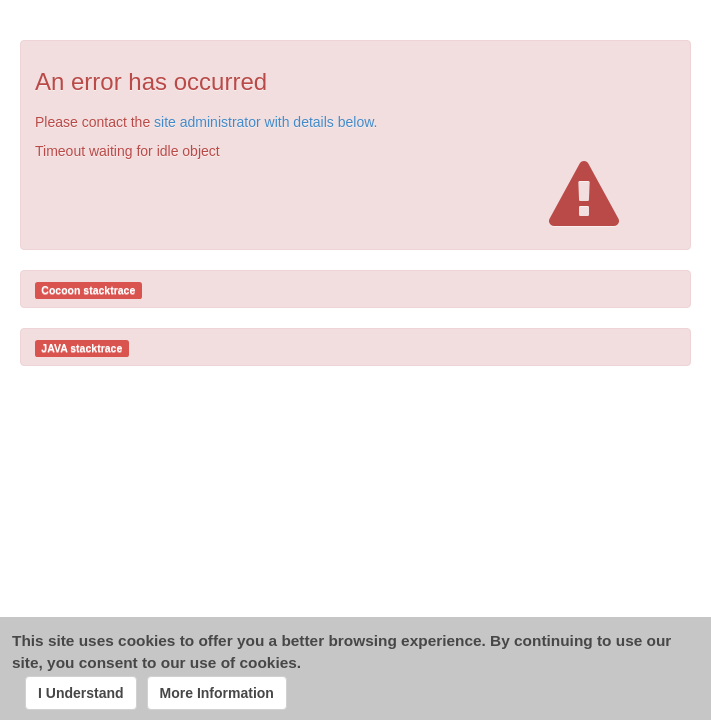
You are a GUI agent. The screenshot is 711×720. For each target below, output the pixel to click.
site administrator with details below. (265, 122)
